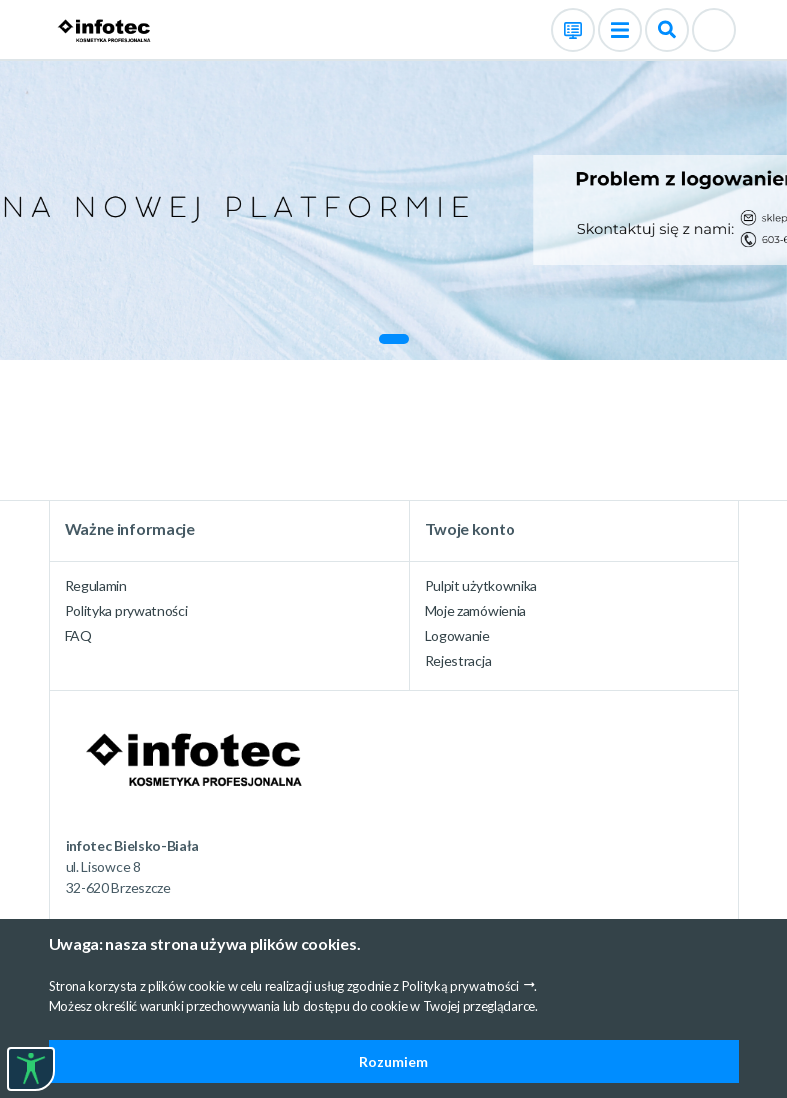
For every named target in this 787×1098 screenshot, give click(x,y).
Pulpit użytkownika (481, 585)
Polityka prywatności (126, 610)
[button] (394, 339)
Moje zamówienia (476, 610)
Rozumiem (393, 1061)
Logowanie (457, 635)
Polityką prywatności (460, 986)
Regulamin (96, 585)
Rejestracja (458, 660)
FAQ (78, 635)
